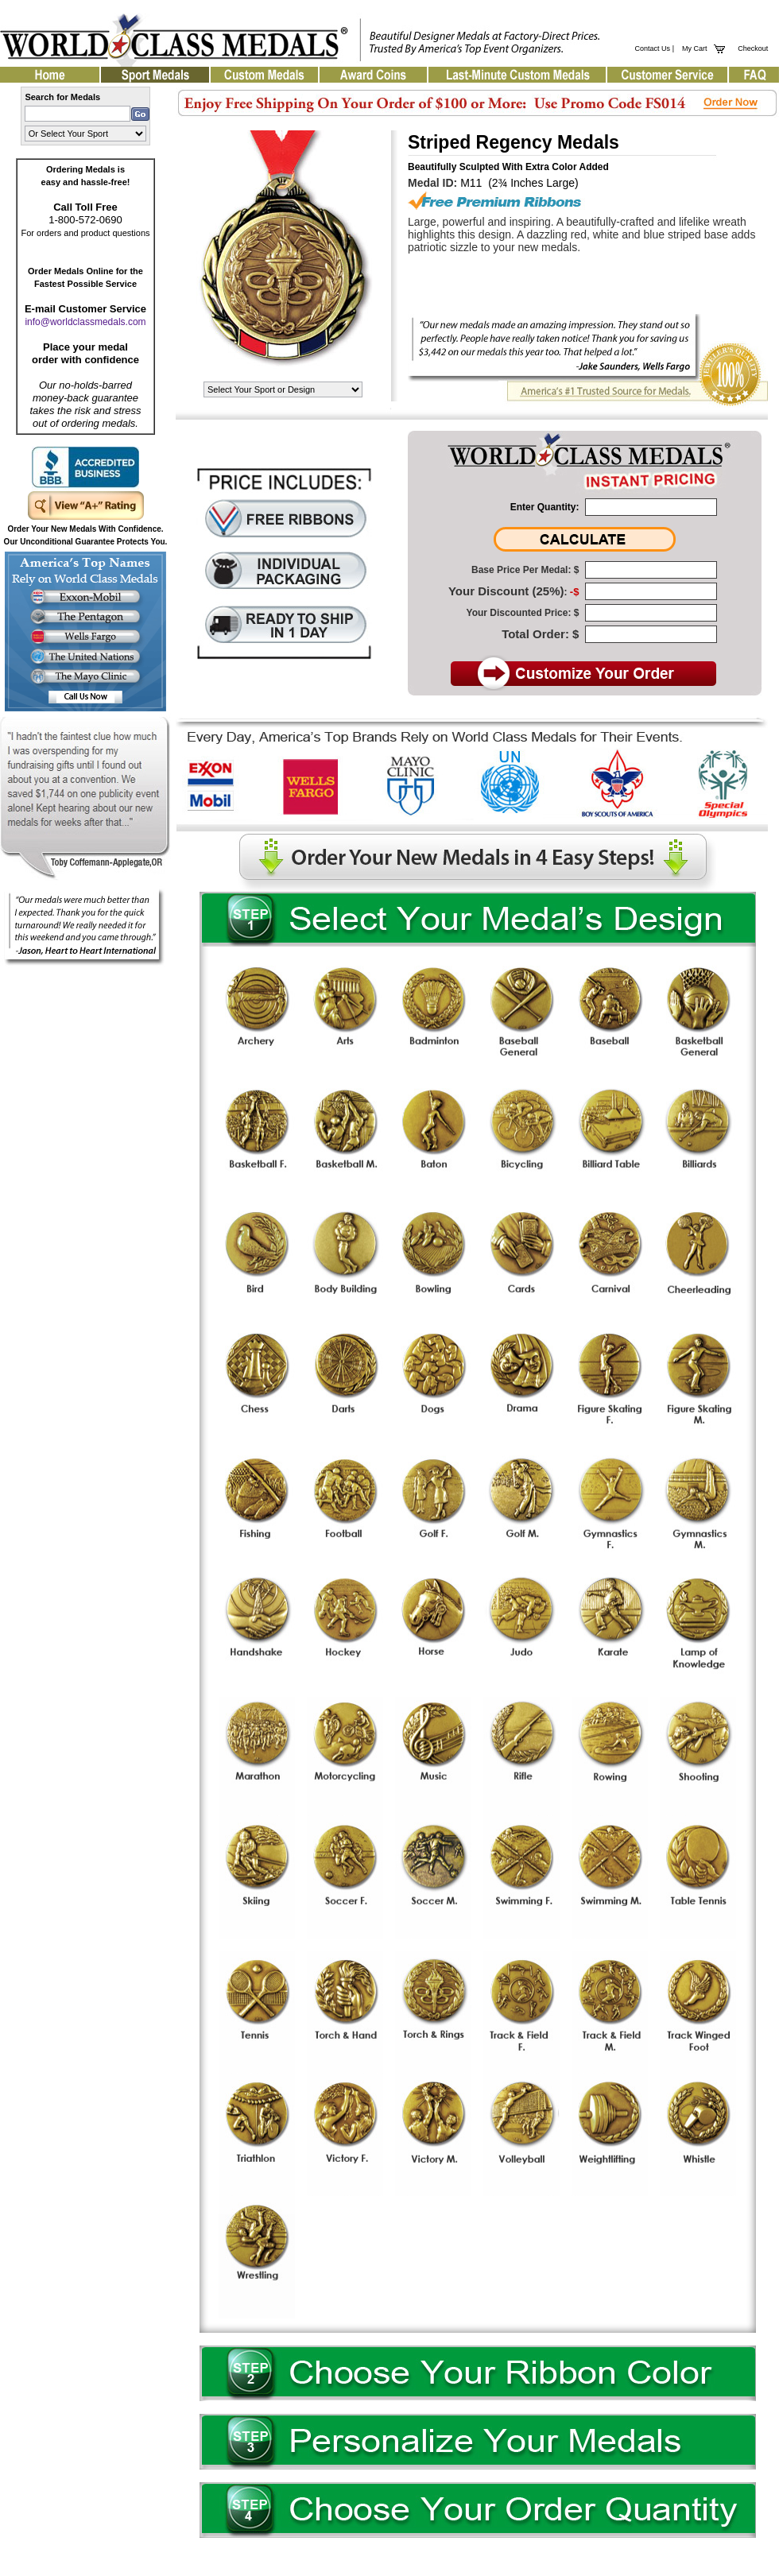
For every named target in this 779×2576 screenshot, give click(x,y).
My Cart (693, 48)
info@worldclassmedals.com (85, 321)
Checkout (753, 48)
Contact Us (653, 48)
